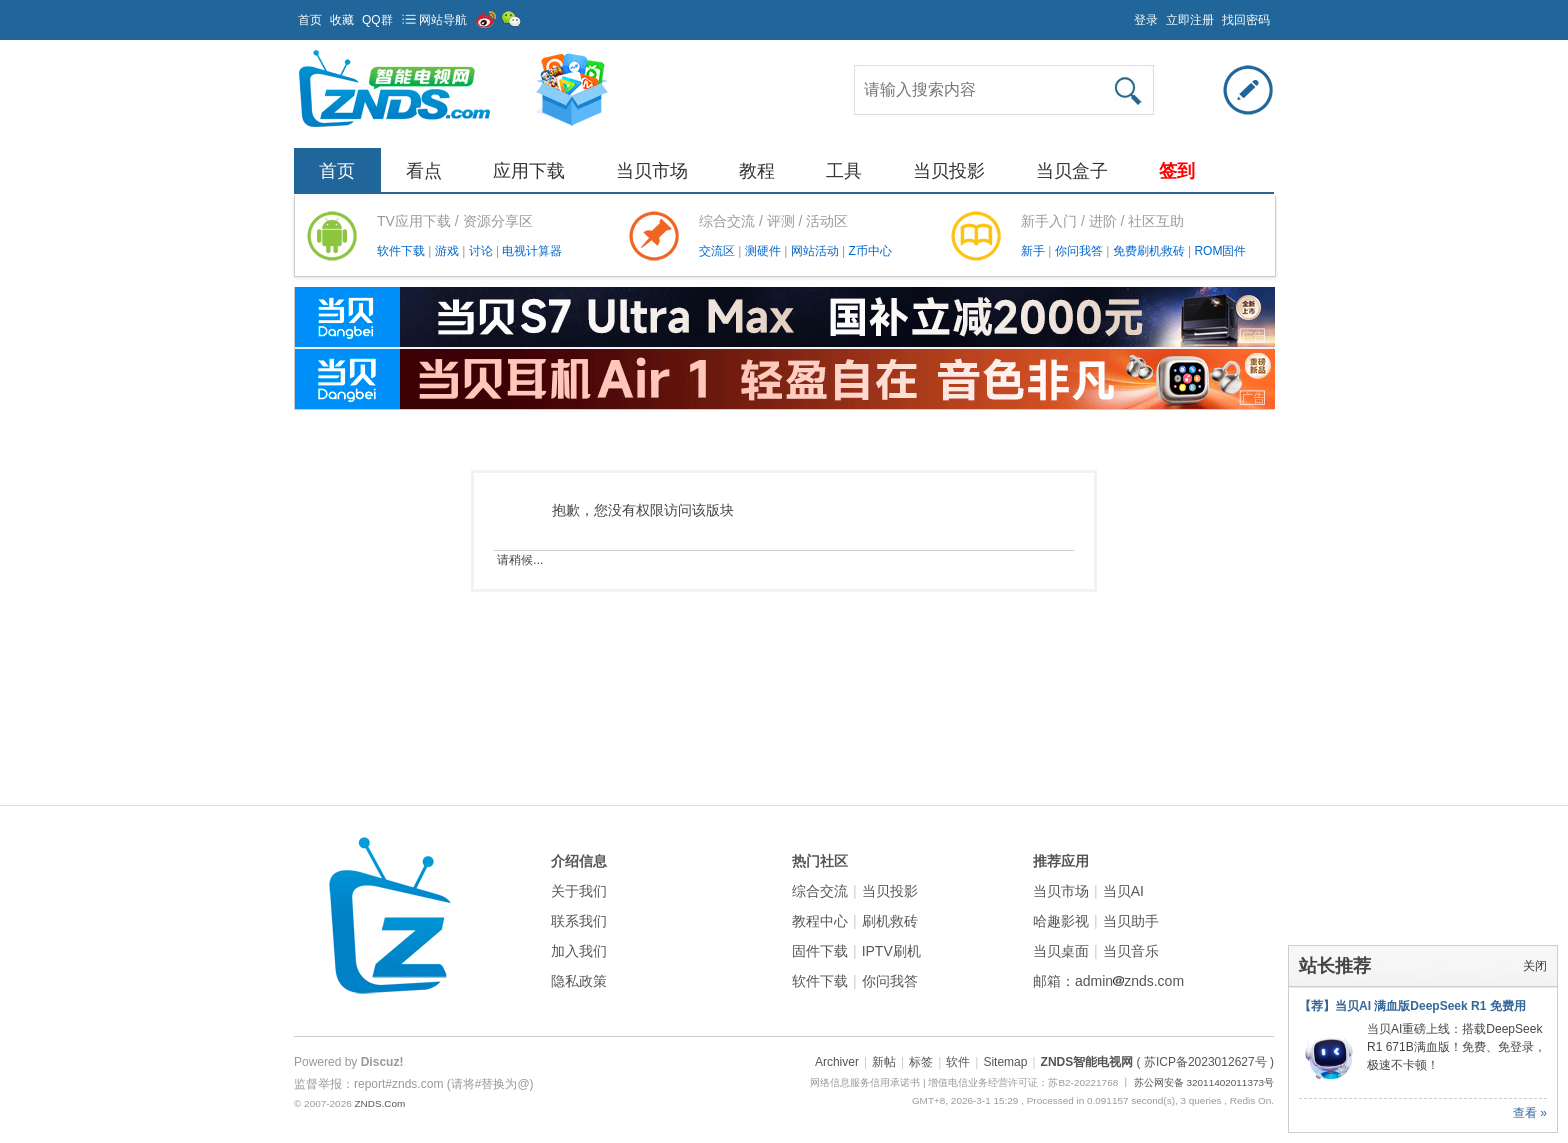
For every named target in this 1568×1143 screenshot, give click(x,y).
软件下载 (402, 251)
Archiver (837, 1062)
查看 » (1530, 1113)
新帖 (884, 1062)
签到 (1177, 171)
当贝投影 (949, 171)
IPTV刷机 (891, 951)
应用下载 (529, 171)
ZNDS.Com (379, 1103)
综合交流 (820, 891)
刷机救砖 (890, 921)
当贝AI (1123, 891)
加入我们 (579, 951)
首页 (310, 20)
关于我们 (579, 891)
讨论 (482, 251)
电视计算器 (532, 251)
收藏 (342, 20)
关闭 (1535, 966)
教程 (757, 171)
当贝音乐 (1131, 951)
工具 (844, 171)
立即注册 (1190, 20)
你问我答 (1080, 251)
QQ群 (377, 20)
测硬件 (764, 251)
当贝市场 (652, 171)
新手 (1034, 251)
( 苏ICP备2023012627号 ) (1205, 1062)
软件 (958, 1062)
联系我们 (579, 921)
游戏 (448, 251)
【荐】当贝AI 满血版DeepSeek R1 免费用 (1412, 1006)
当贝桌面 (1061, 951)
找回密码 (1246, 20)
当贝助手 (1131, 921)
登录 (1146, 20)
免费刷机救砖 (1150, 251)
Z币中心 (869, 251)
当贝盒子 (1072, 171)
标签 (921, 1062)
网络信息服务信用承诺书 (865, 1082)
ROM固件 (1220, 251)
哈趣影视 (1061, 921)
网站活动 (816, 251)
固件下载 (820, 951)
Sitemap (1005, 1062)
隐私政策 (579, 981)
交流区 (717, 251)
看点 (424, 171)
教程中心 (820, 921)
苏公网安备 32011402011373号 (1204, 1082)
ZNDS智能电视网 (1087, 1062)
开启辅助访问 (1125, 14)
